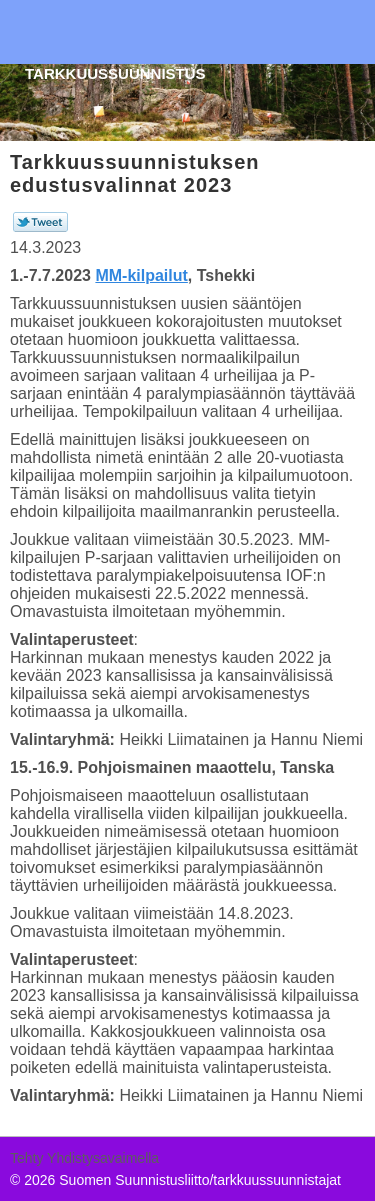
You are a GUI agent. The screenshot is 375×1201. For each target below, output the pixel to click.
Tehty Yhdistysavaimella (84, 1158)
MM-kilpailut (141, 275)
